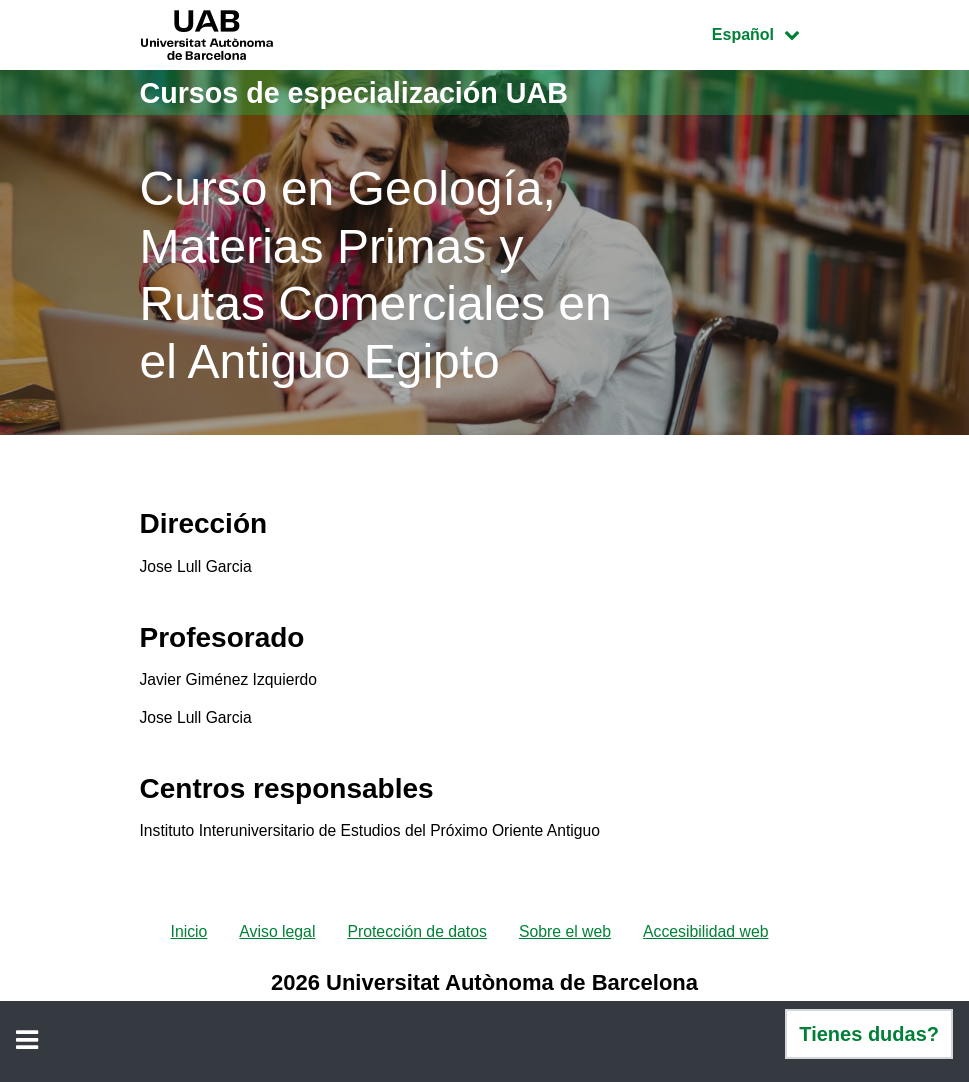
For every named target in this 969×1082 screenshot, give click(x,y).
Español (770, 32)
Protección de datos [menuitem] (416, 938)
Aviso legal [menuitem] (275, 938)
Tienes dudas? (869, 1034)
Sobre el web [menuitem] (565, 938)
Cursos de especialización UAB (364, 92)
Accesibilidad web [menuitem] (708, 938)
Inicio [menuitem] (185, 938)
